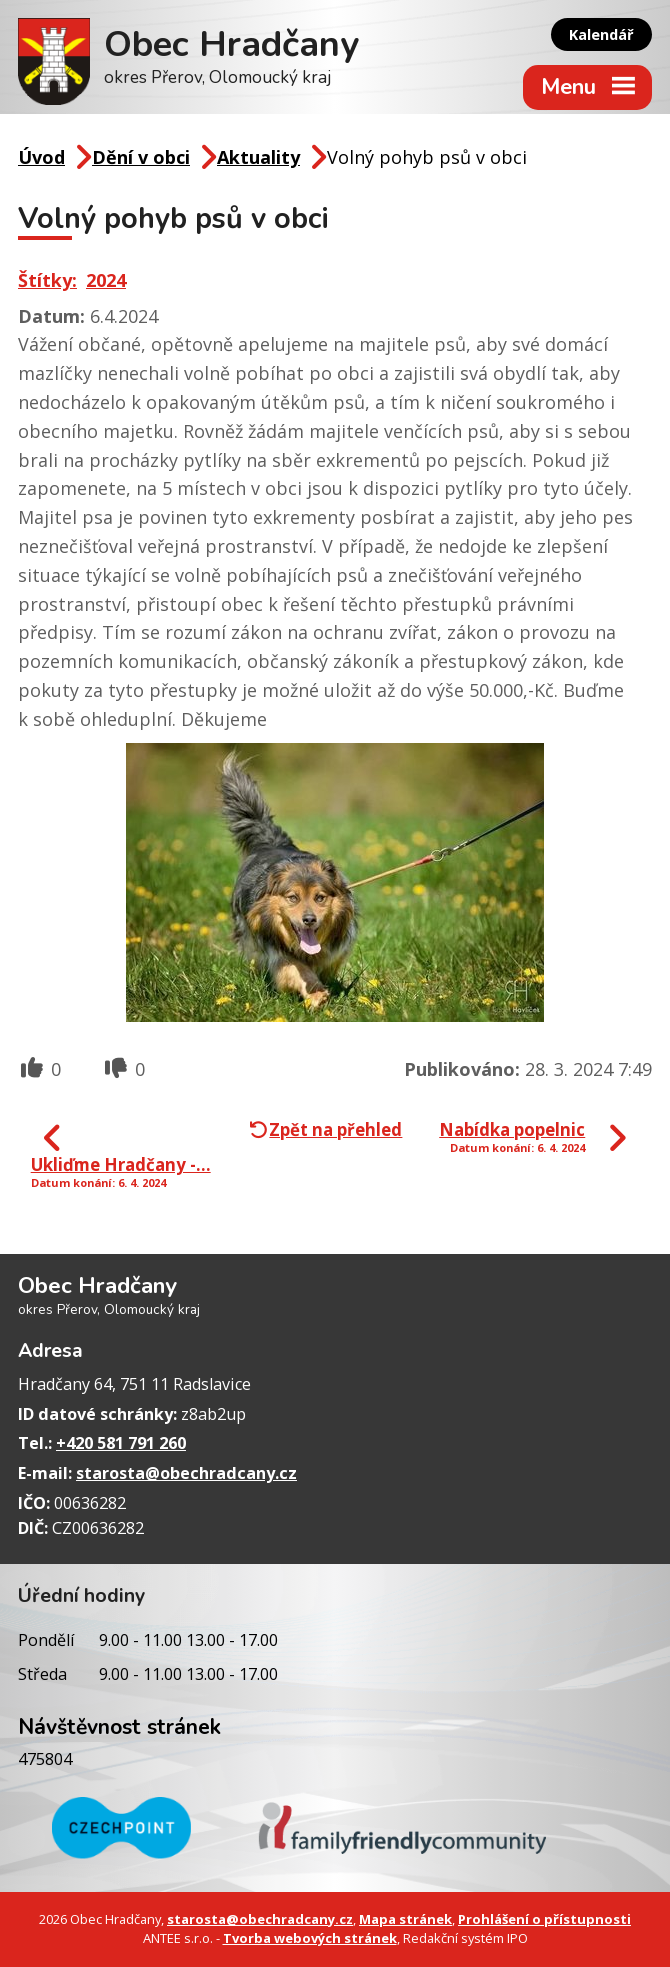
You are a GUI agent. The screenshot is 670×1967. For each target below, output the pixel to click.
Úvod (41, 157)
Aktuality (258, 157)
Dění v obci (141, 157)
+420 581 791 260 (121, 1443)
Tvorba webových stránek (310, 1938)
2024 (106, 280)
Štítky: (47, 280)
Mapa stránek (405, 1919)
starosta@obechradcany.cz (186, 1473)
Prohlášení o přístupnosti (544, 1919)
